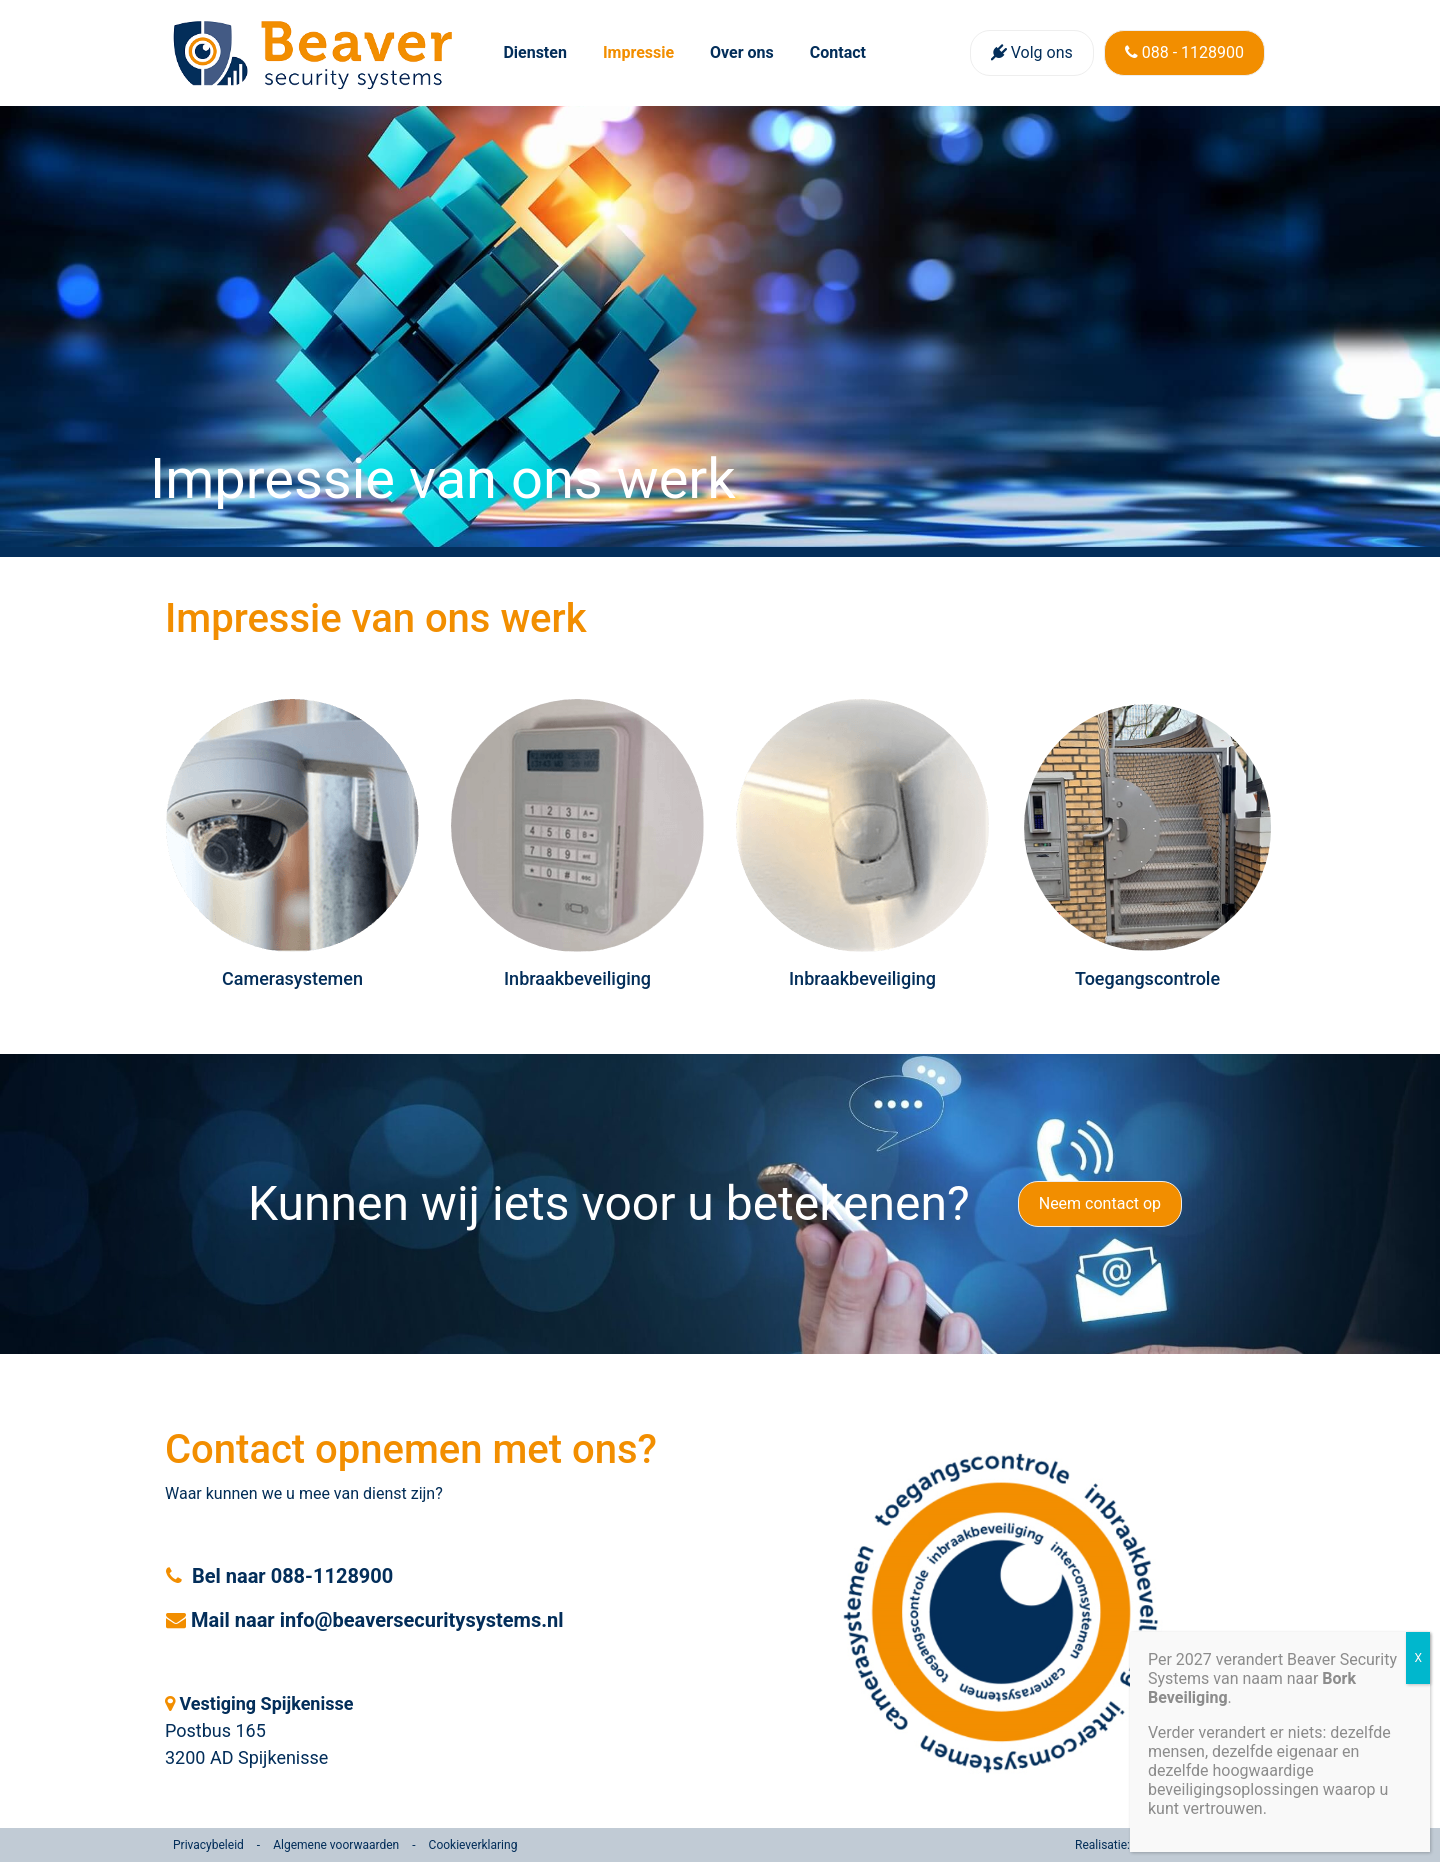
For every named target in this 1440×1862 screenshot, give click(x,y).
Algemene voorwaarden (336, 1845)
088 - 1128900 (1184, 52)
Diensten (534, 52)
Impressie (638, 52)
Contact (838, 52)
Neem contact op (1100, 1203)
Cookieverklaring (473, 1845)
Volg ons (1032, 52)
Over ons (742, 52)
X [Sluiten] (1418, 1658)
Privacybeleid (208, 1845)
